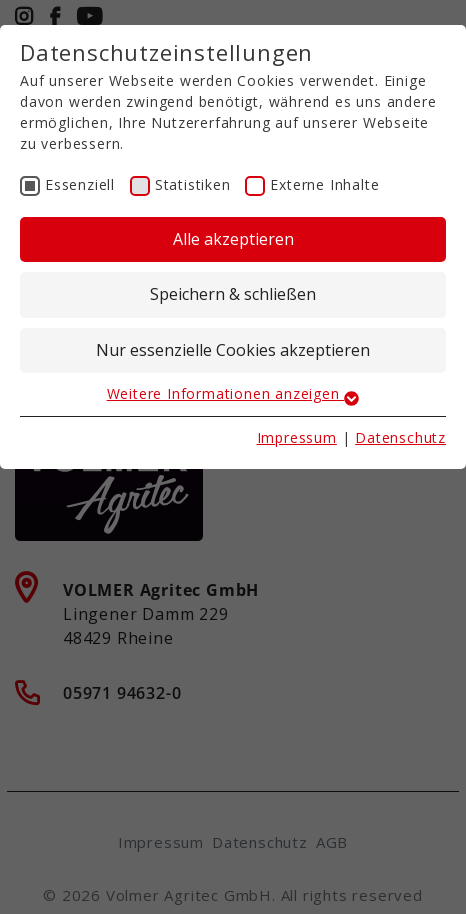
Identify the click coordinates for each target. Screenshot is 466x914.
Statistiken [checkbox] (193, 184)
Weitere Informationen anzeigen (233, 393)
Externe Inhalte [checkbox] (324, 184)
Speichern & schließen (233, 294)
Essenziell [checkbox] (80, 184)
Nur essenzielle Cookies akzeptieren (233, 350)
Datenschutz (400, 437)
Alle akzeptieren (233, 239)
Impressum (297, 437)
